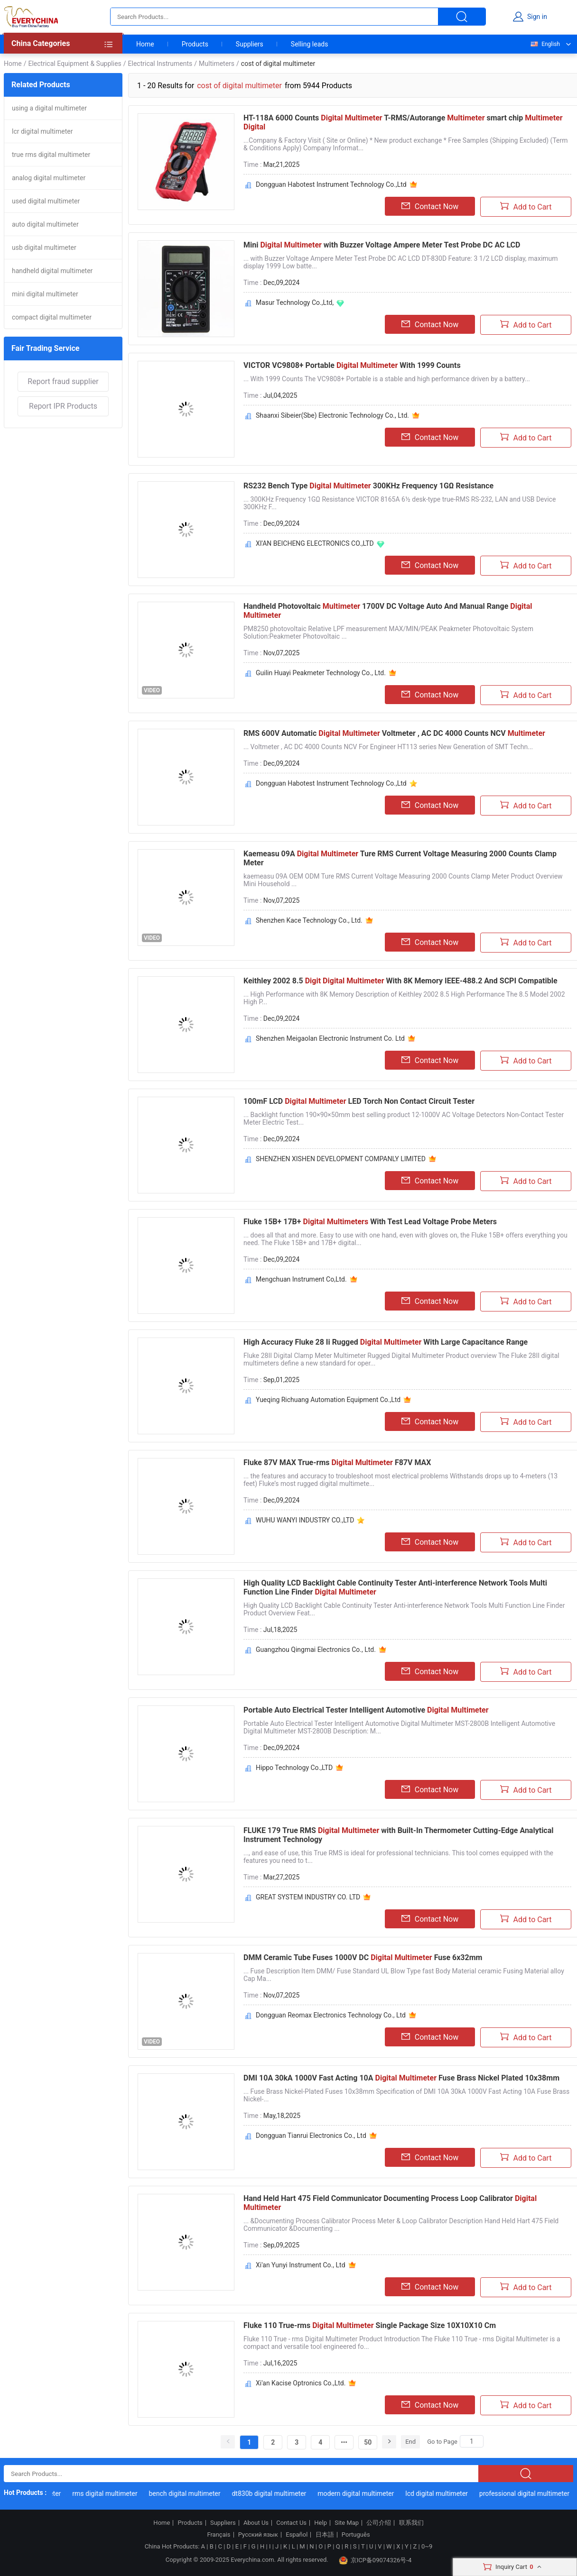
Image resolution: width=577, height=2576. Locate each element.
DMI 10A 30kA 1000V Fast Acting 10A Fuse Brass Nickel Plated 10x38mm (401, 2077)
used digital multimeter (46, 201)
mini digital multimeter (45, 294)
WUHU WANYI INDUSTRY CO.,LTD (305, 1520)
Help (320, 2523)
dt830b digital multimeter (273, 2493)
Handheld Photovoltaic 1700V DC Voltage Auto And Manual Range (387, 611)
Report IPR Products (63, 406)
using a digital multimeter (49, 108)
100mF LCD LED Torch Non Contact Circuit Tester (359, 1101)
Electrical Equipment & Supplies (74, 63)
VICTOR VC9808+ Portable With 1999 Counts (352, 365)
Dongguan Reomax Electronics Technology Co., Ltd (331, 2015)
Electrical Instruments (160, 63)
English (545, 44)
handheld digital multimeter (52, 271)
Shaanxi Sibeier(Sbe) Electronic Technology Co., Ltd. (332, 415)
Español (296, 2535)
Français (218, 2535)
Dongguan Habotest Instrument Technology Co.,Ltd (331, 184)
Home (145, 44)
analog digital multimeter (48, 178)
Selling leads (309, 44)
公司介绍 (378, 2523)
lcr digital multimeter (42, 131)
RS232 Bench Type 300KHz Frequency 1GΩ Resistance (368, 485)
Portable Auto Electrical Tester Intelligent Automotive (366, 1709)
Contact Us (291, 2523)
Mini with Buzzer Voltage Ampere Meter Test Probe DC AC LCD (382, 244)
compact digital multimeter (52, 317)
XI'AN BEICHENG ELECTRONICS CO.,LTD (315, 543)
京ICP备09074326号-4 (375, 2560)
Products (195, 44)
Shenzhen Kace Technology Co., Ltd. (309, 920)
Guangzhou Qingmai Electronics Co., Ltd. (316, 1649)
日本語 (325, 2535)
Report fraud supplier (63, 381)
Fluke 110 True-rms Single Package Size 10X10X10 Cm (369, 2325)
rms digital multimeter (109, 2493)
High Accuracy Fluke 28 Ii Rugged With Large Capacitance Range (385, 1342)
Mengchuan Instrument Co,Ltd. (301, 1279)
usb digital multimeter (44, 247)
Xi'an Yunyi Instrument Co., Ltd (300, 2265)
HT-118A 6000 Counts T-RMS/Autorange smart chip (403, 122)
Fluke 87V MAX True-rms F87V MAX (337, 1462)
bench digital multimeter (189, 2493)
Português (356, 2535)
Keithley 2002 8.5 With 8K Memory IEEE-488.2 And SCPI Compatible (400, 980)
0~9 (426, 2546)
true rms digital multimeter (51, 154)
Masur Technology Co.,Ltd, (295, 302)
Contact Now (429, 206)
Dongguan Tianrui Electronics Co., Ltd (311, 2135)
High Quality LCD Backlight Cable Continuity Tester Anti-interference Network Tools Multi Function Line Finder (395, 1587)
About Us (256, 2523)
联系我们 (411, 2523)
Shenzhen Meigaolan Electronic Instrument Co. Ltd (330, 1038)
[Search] (472, 2441)
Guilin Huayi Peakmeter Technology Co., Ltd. (321, 673)
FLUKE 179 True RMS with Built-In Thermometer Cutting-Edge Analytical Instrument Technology (398, 1835)
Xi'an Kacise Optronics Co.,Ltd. (300, 2383)
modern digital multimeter (360, 2493)
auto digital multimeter (45, 224)
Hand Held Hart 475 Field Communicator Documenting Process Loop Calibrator (390, 2203)
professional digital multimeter (529, 2493)
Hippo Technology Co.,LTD (294, 1767)
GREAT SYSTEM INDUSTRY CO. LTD (308, 1897)
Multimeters (216, 63)
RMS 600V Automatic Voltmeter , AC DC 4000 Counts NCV (394, 733)
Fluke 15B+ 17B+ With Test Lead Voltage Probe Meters (370, 1221)
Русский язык (258, 2535)
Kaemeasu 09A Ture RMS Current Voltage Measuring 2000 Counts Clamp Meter (400, 858)
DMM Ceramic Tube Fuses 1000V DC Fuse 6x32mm (362, 1957)
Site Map (347, 2523)
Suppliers (249, 44)
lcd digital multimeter (441, 2493)
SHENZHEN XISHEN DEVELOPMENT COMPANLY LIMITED (341, 1159)
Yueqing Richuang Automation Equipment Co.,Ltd (328, 1399)
